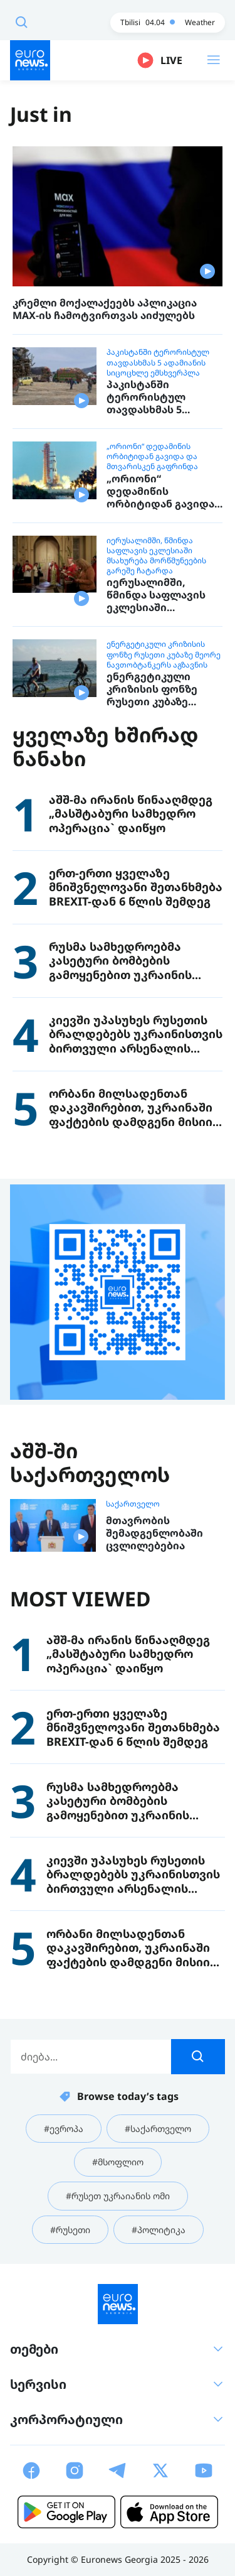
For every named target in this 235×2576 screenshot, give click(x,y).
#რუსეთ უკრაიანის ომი (118, 2196)
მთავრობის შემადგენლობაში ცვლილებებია (154, 1533)
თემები (117, 2349)
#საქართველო (158, 2129)
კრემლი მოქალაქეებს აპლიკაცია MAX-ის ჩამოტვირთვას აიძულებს (105, 309)
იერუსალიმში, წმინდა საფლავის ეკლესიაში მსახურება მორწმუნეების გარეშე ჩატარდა (156, 556)
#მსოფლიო (118, 2162)
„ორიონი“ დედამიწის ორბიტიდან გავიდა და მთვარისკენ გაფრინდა (152, 456)
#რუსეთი (70, 2230)
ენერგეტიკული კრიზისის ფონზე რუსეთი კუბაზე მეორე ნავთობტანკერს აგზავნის (164, 654)
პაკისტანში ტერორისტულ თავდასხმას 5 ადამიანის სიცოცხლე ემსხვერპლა (158, 362)
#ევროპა (63, 2129)
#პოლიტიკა (158, 2230)
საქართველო (133, 1504)
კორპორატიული (117, 2419)
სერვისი (117, 2384)
